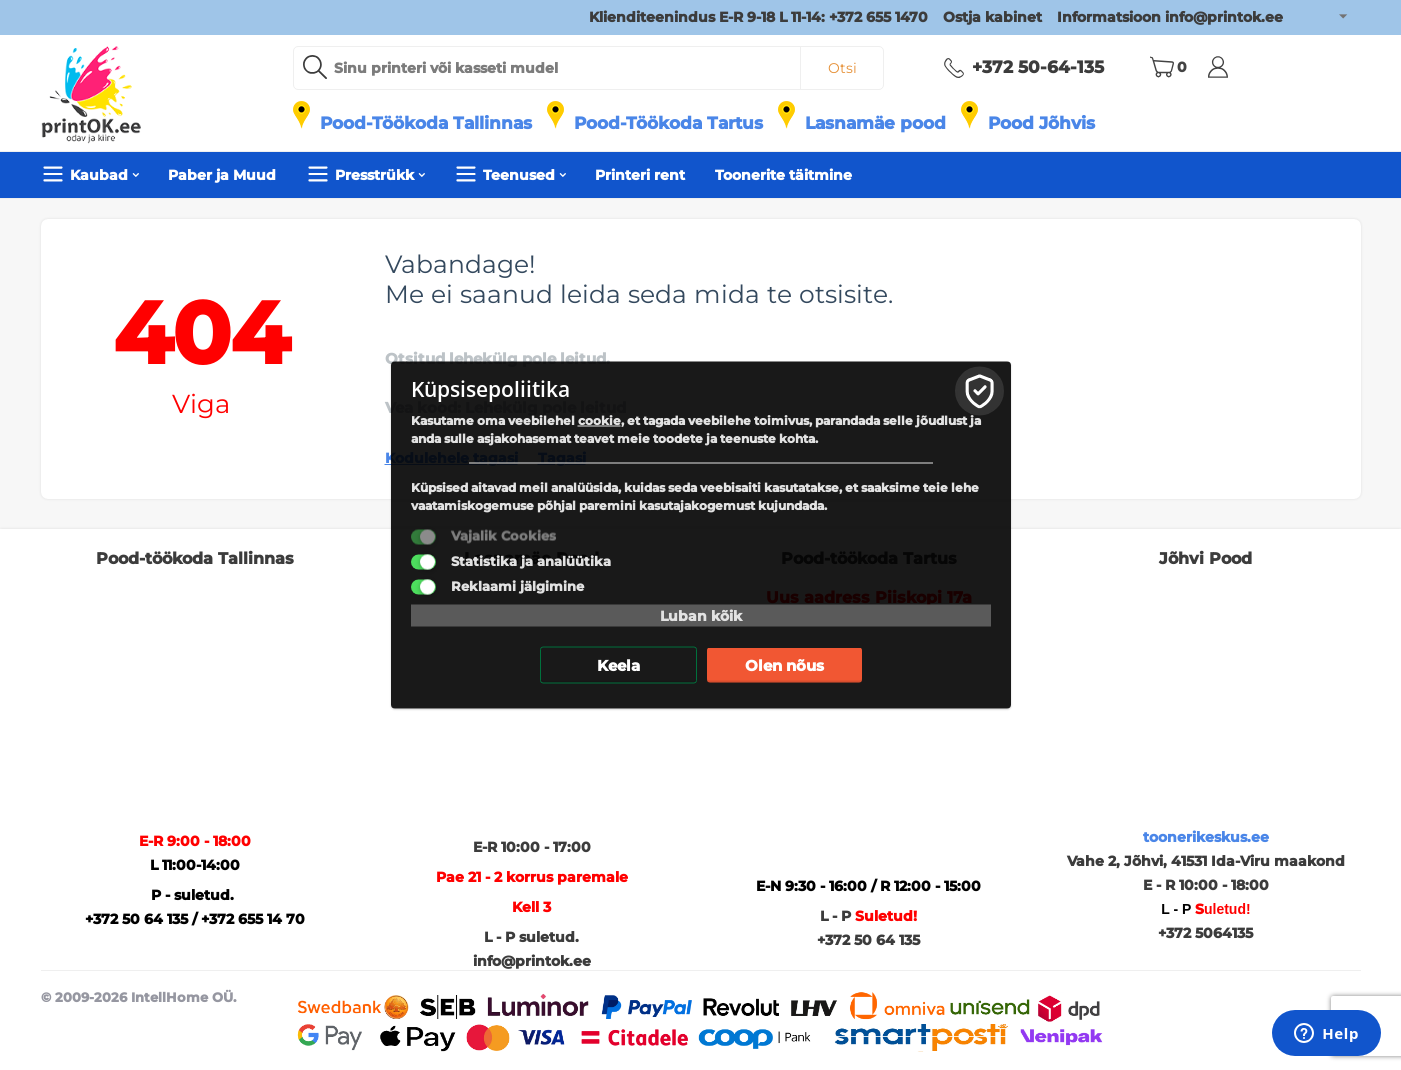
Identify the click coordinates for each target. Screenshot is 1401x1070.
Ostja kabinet (992, 17)
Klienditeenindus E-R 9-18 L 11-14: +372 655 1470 (758, 17)
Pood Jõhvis (1041, 123)
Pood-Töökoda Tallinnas (426, 123)
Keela (618, 665)
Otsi (842, 68)
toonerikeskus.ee (1206, 837)
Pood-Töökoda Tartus (668, 123)
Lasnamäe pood (875, 123)
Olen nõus (784, 665)
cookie (599, 420)
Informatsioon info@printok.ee (1170, 17)
